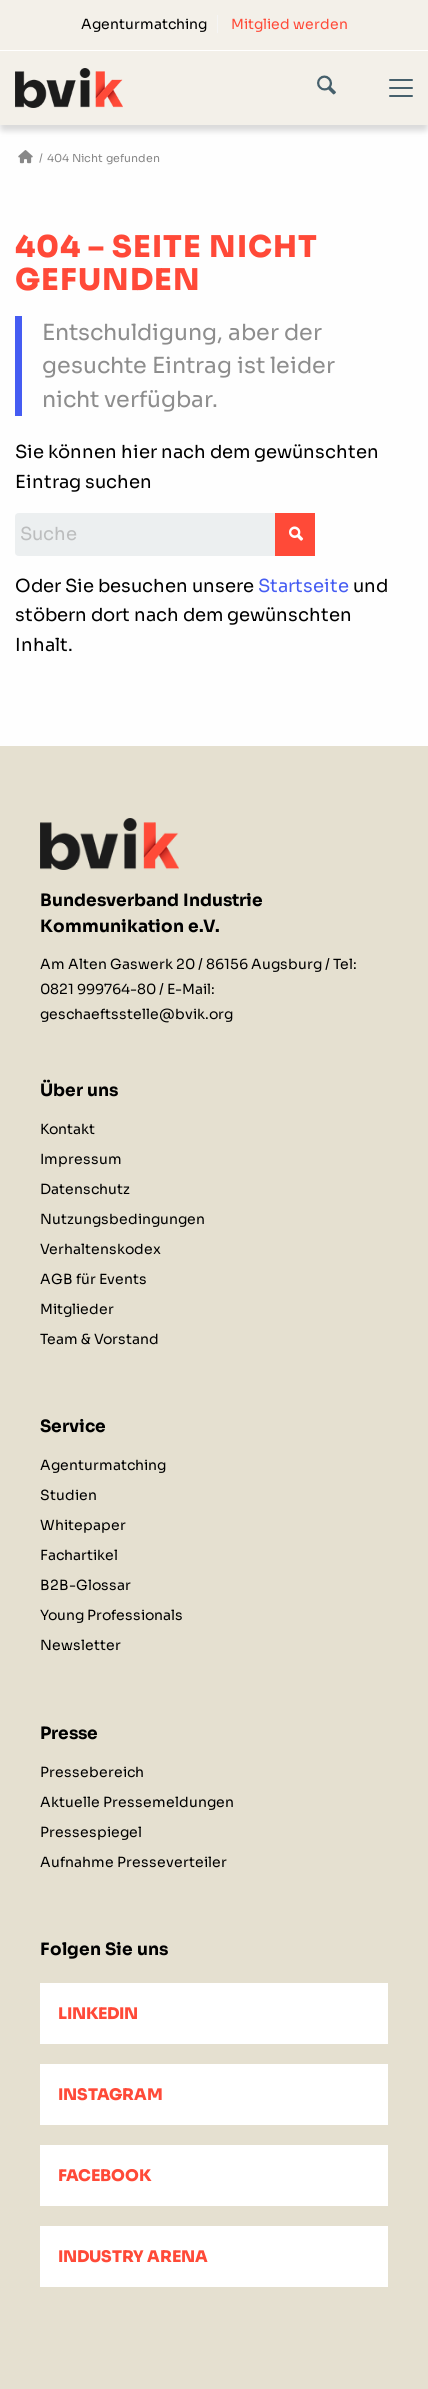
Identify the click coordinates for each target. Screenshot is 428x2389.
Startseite (303, 586)
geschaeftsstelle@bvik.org (136, 1014)
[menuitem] (144, 24)
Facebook (104, 2175)
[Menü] (389, 105)
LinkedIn (98, 2013)
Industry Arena (133, 2256)
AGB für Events (93, 1279)
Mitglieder (77, 1309)
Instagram (110, 2094)
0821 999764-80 (98, 989)
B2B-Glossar (85, 1585)
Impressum (81, 1159)
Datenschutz (85, 1189)
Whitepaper (83, 1525)
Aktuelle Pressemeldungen (137, 1802)
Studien (68, 1495)
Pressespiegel (91, 1832)
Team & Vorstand (99, 1339)
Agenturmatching (144, 24)
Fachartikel (79, 1555)
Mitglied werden (289, 24)
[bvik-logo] (174, 87)
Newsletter (80, 1645)
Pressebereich (92, 1772)
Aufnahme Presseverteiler (133, 1862)
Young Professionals (111, 1615)
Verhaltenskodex (100, 1249)
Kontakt (67, 1129)
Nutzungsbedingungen (122, 1219)
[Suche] (341, 89)
